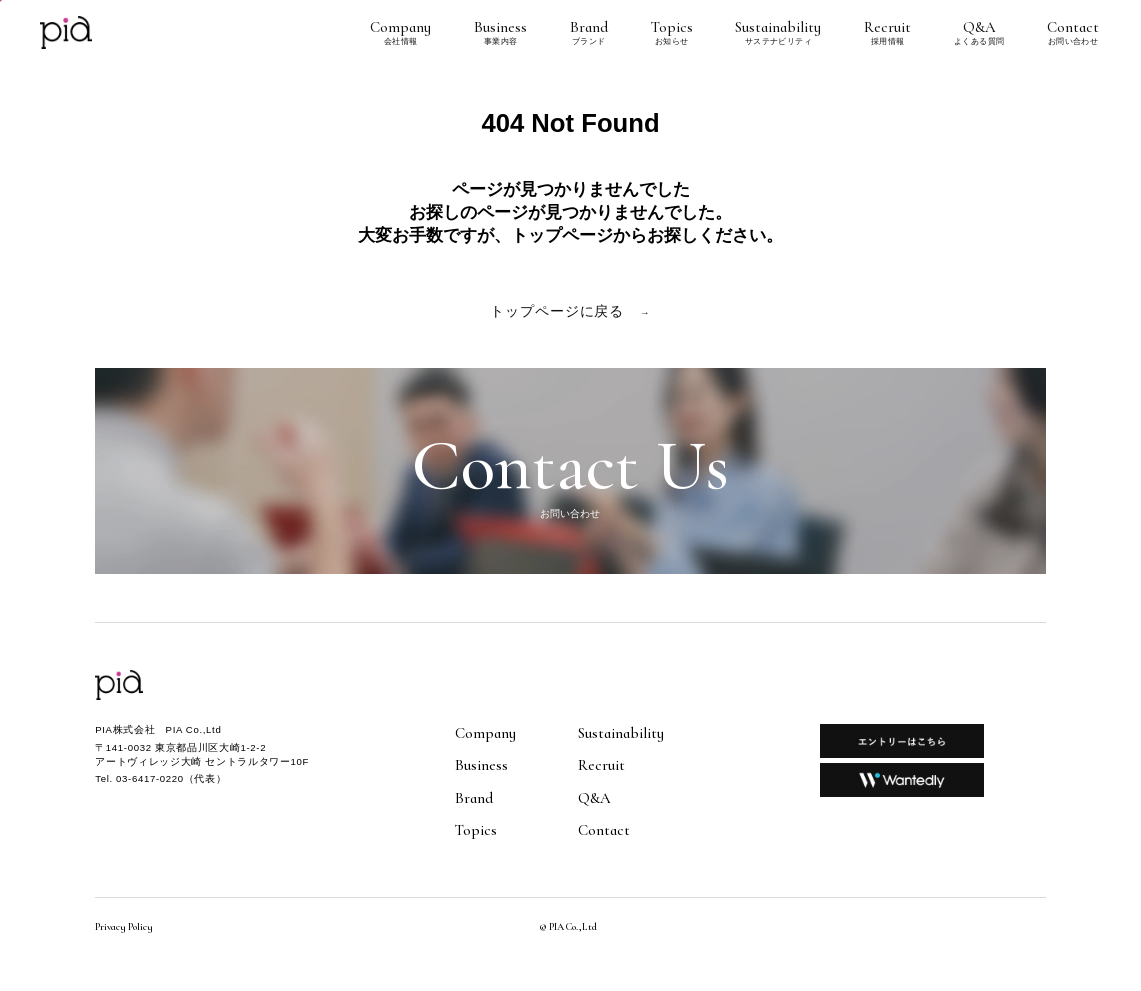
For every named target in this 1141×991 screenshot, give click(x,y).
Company (400, 32)
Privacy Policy (124, 927)
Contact (1073, 32)
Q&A (979, 32)
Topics (672, 32)
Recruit (887, 32)
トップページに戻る (570, 311)
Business (500, 32)
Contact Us (570, 471)
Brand (589, 32)
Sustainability (778, 32)
